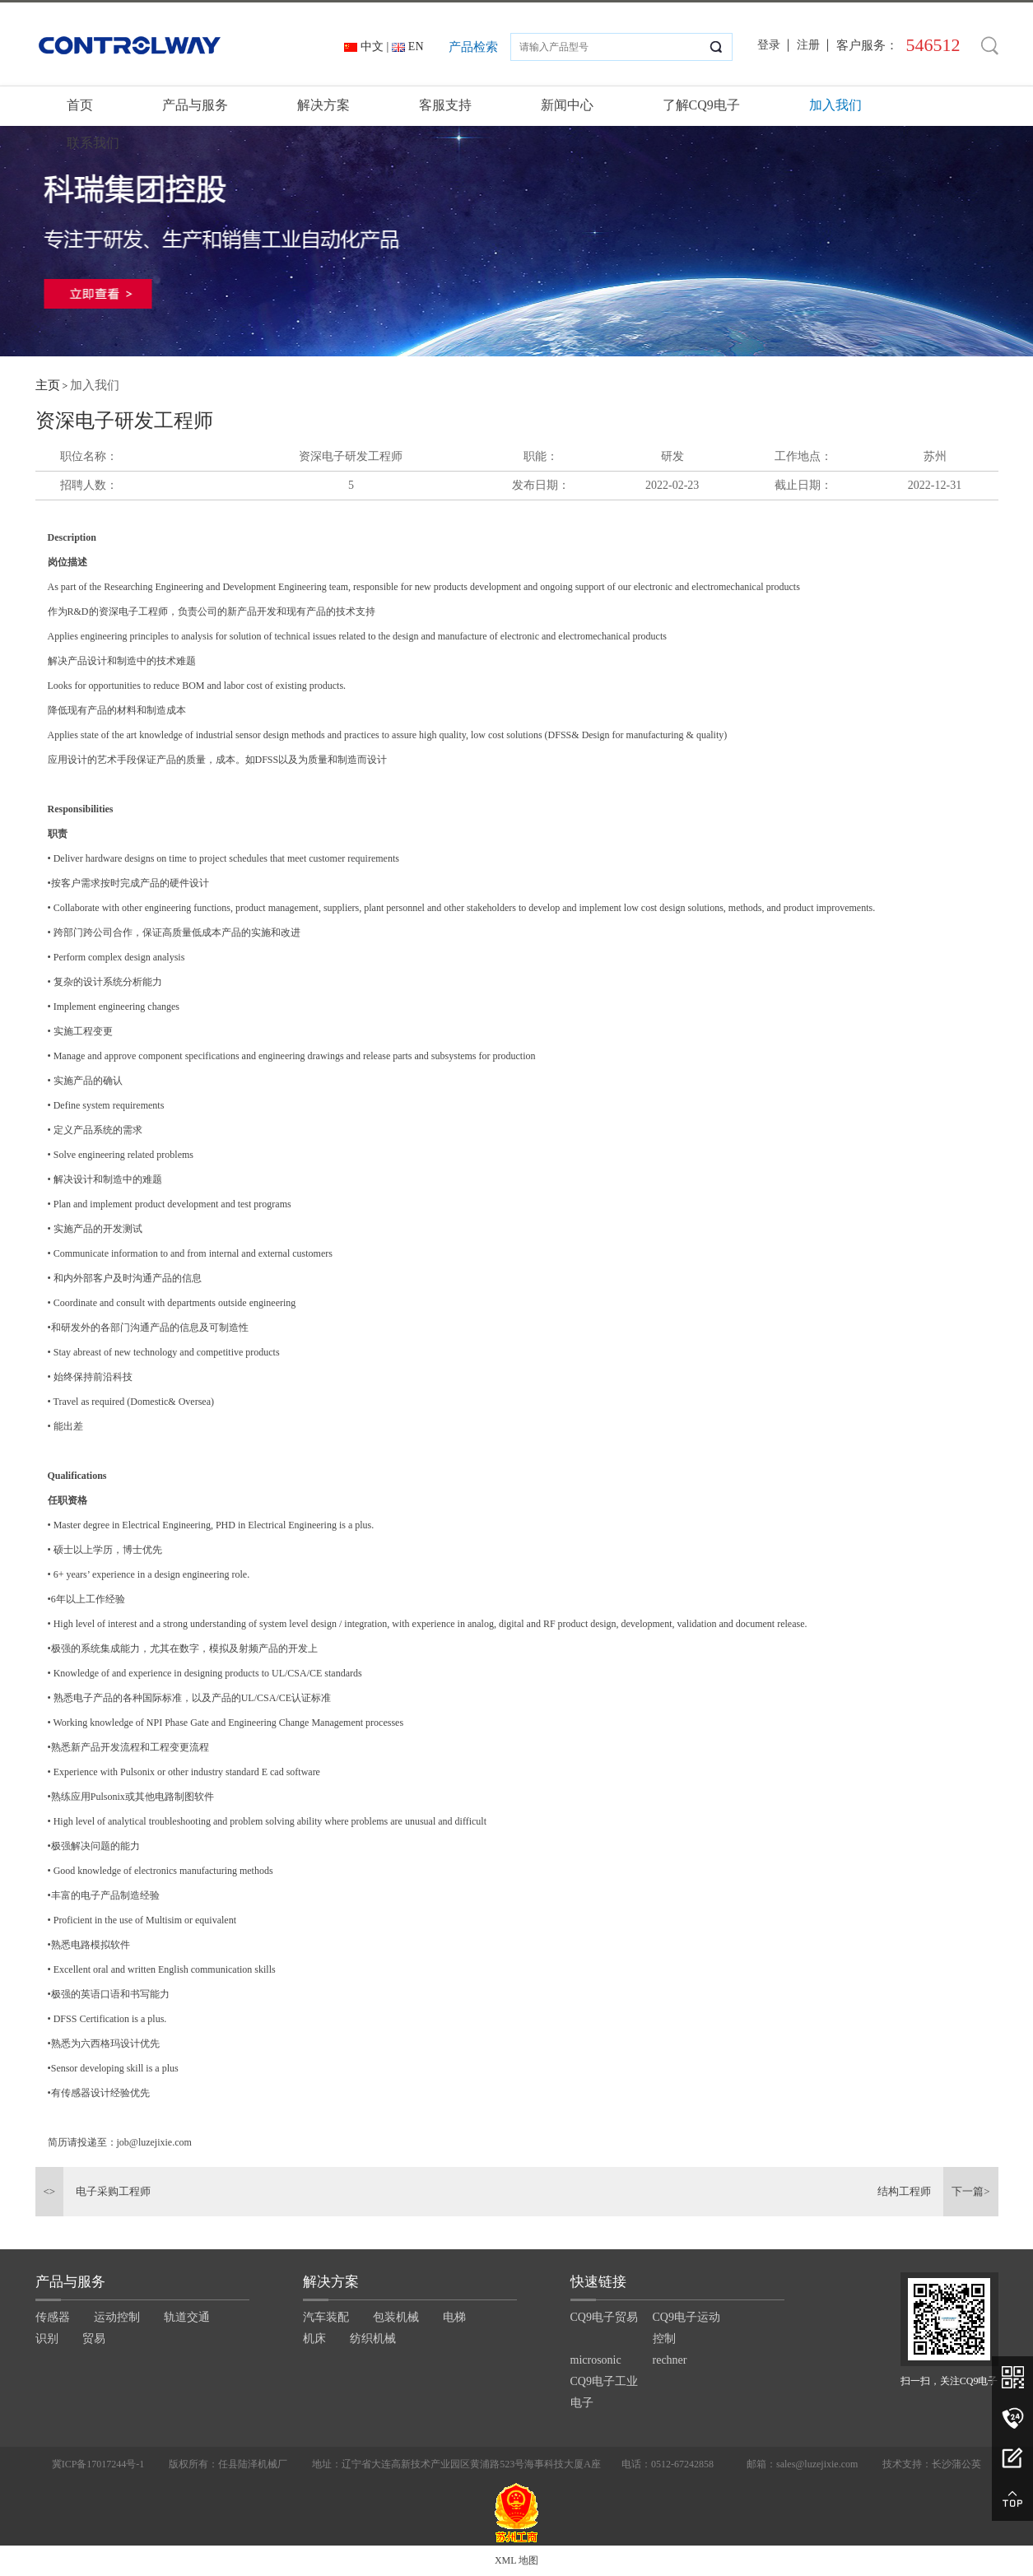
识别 (46, 2338)
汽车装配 (326, 2317)
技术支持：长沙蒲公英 (931, 2464)
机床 (314, 2338)
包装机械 (396, 2317)
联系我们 (93, 143)
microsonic (595, 2360)
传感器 (52, 2317)
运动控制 (117, 2317)
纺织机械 (373, 2338)
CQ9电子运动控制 (686, 2328)
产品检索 (473, 46)
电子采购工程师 (113, 2191)
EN (416, 46)
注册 (808, 45)
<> (50, 2191)
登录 (768, 45)
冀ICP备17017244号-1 (98, 2464)
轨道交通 (187, 2317)
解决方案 (323, 105)
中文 (372, 46)
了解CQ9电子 (701, 105)
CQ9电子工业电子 (604, 2392)
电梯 (454, 2317)
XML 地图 (516, 2560)
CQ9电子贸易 (604, 2317)
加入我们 (835, 105)
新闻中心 (567, 105)
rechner (670, 2360)
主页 (47, 385)
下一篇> (970, 2191)
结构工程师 (904, 2191)
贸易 (93, 2338)
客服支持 (445, 105)
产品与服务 (195, 105)
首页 (80, 105)
